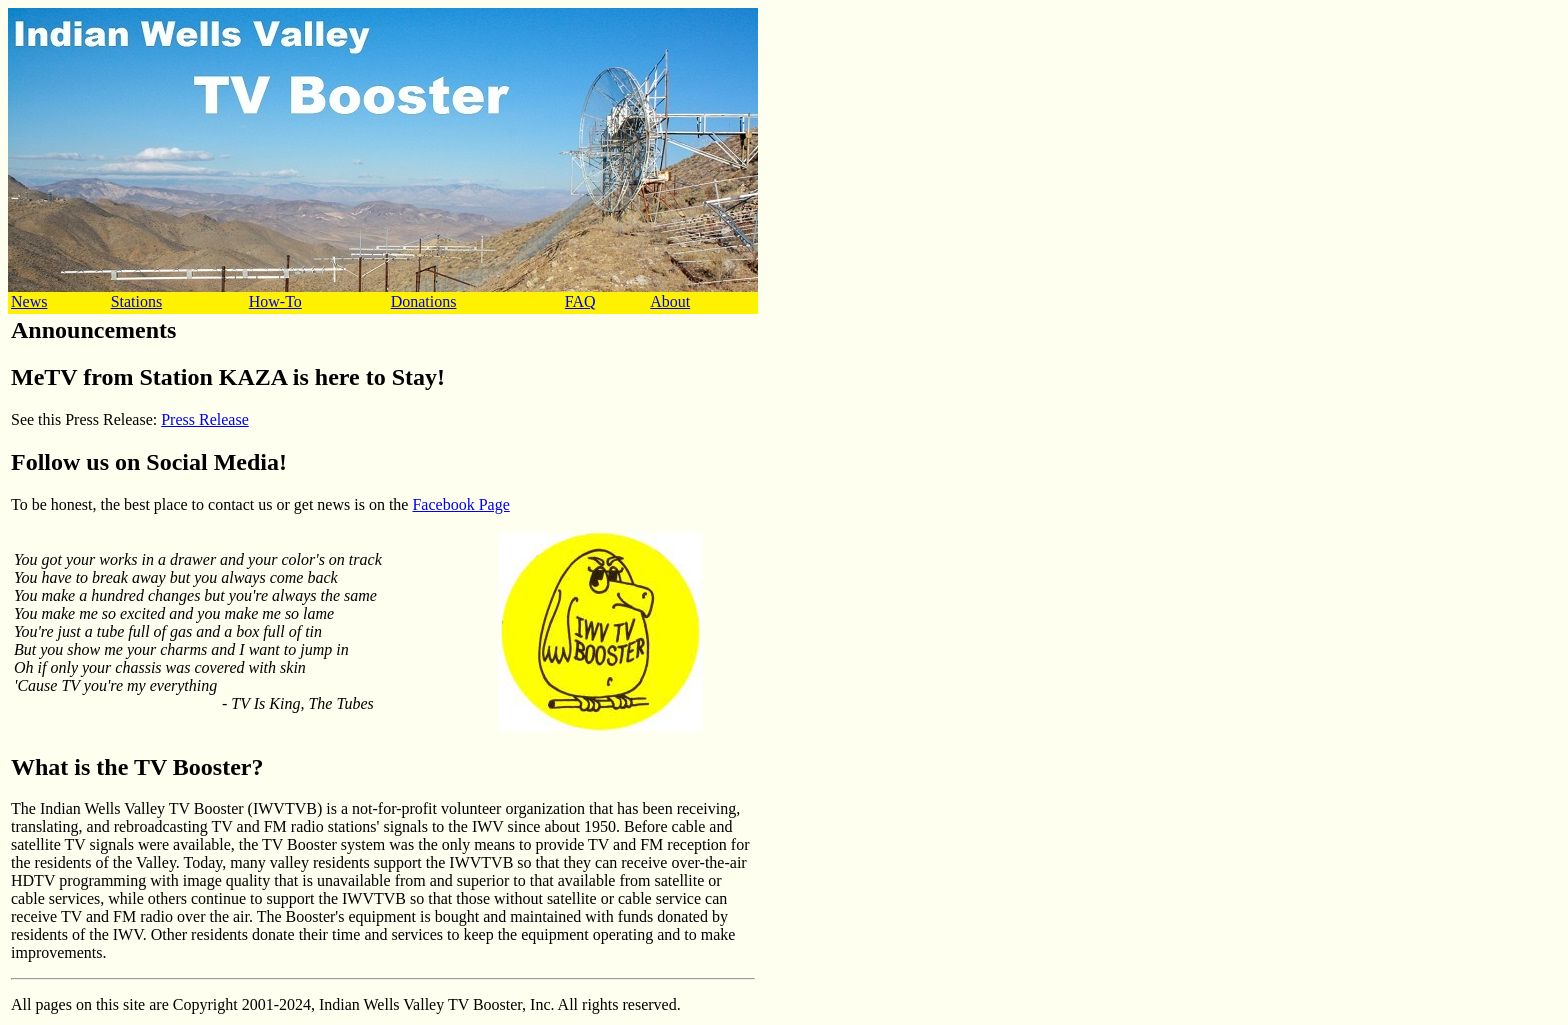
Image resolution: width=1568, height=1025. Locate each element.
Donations (424, 301)
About (670, 301)
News (29, 301)
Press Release (205, 419)
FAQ (580, 301)
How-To (275, 301)
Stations (137, 301)
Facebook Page (460, 504)
